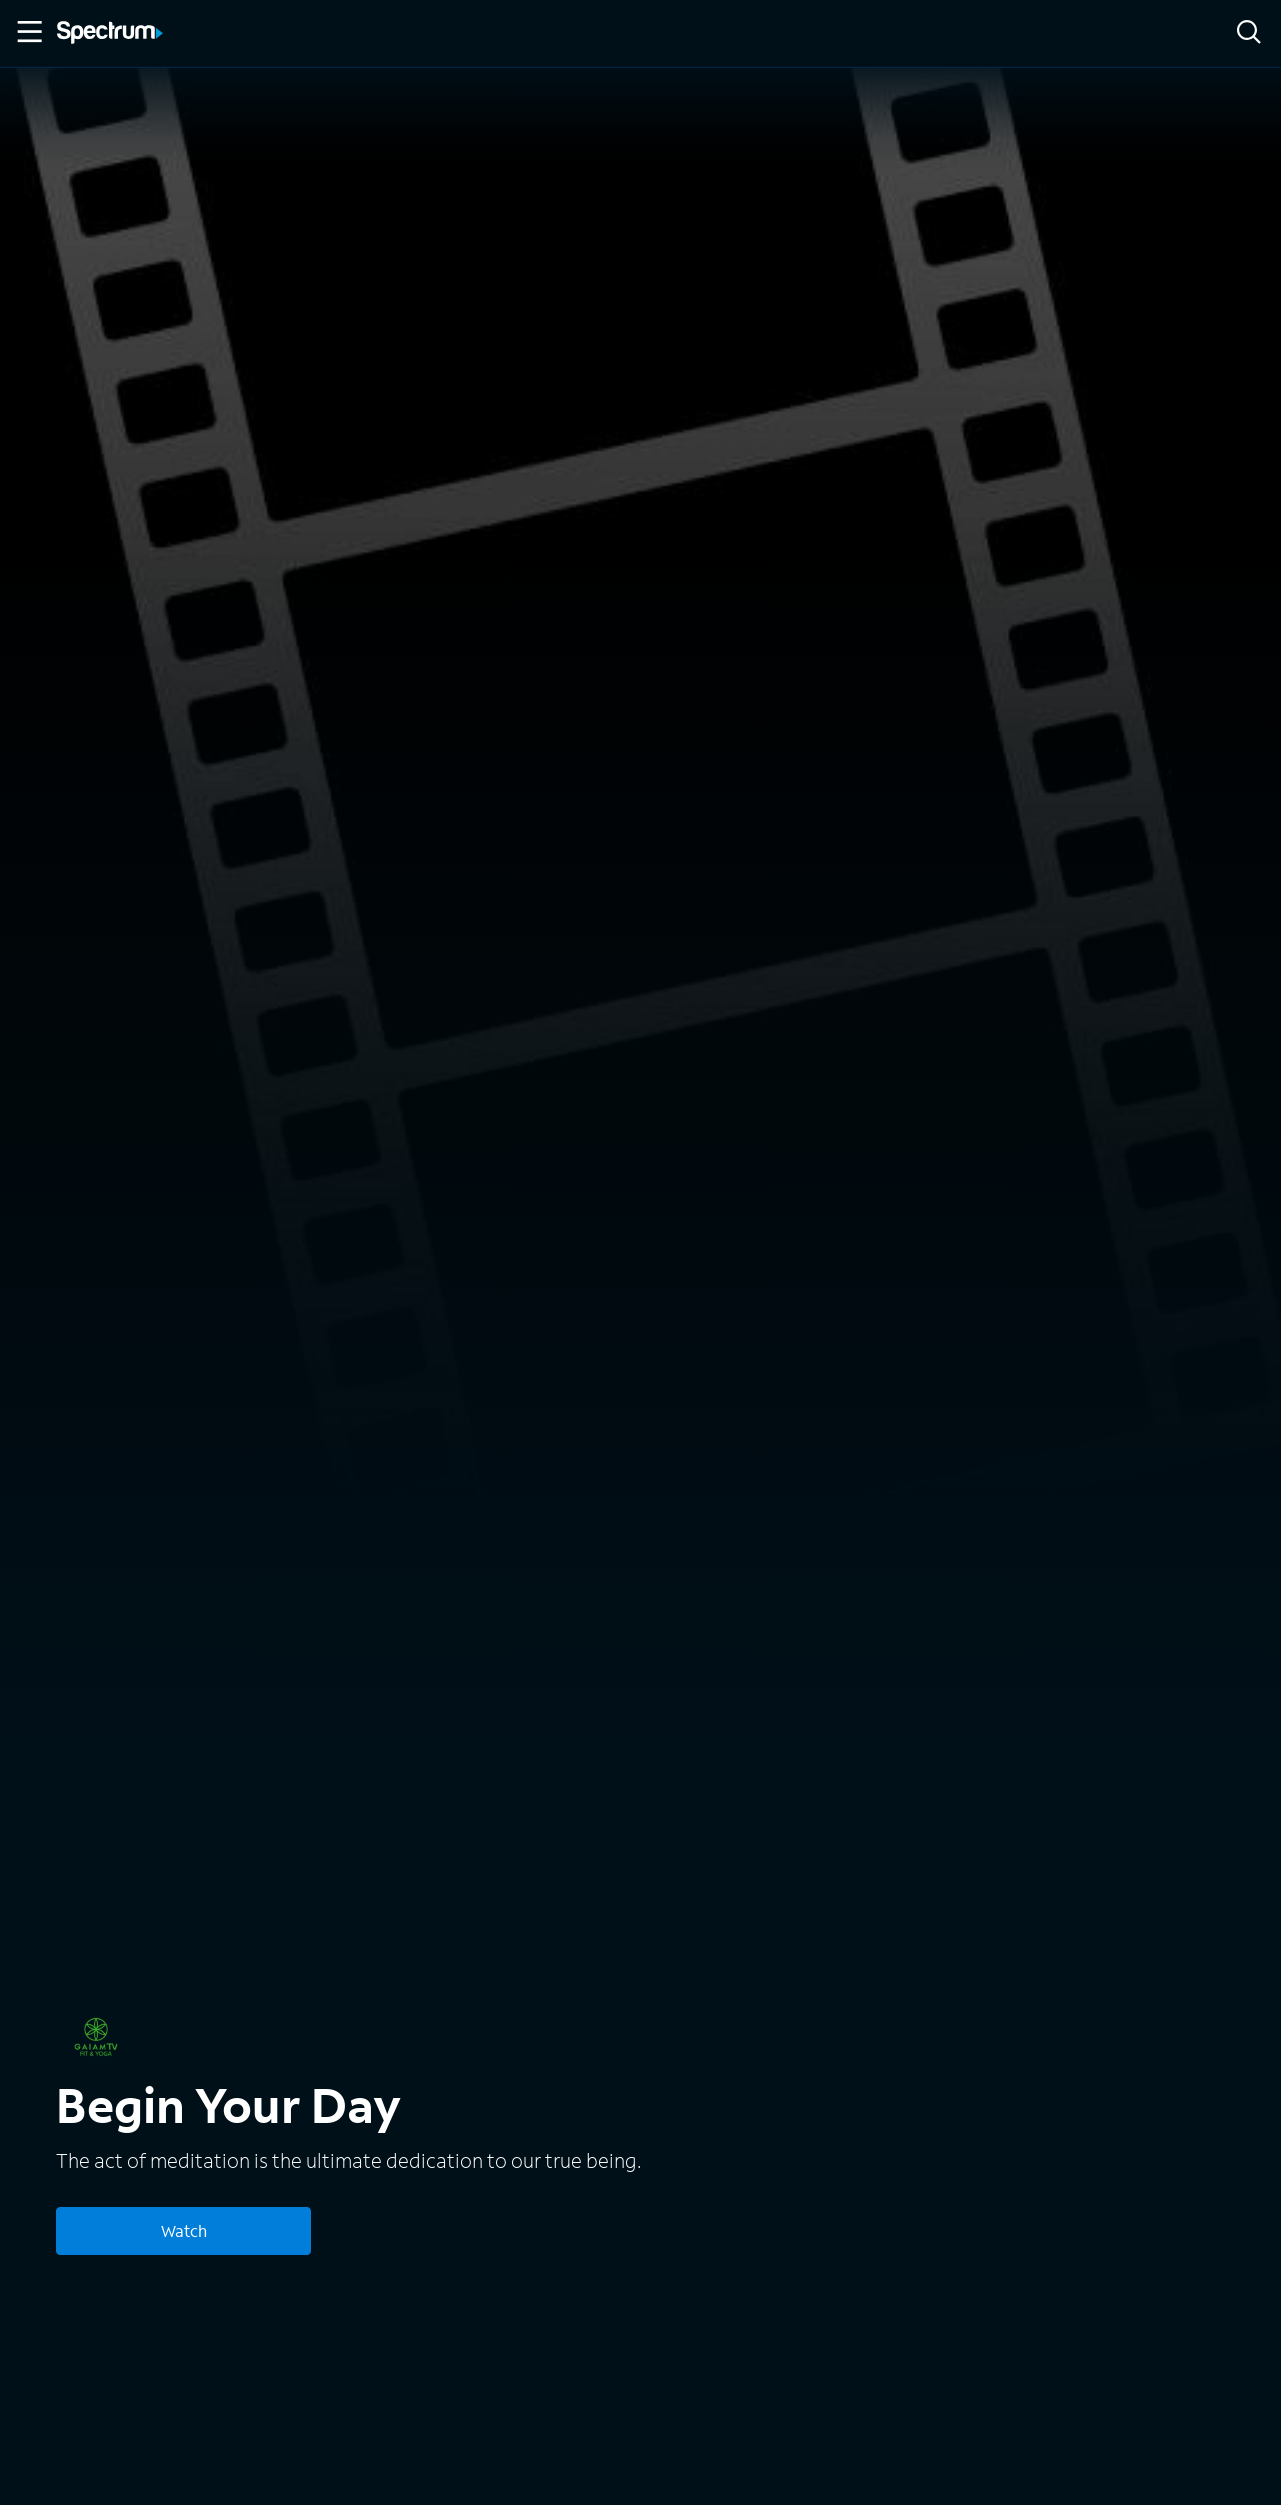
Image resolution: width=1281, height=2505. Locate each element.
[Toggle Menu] (28, 32)
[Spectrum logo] (110, 34)
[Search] (1249, 33)
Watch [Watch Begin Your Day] (184, 2230)
